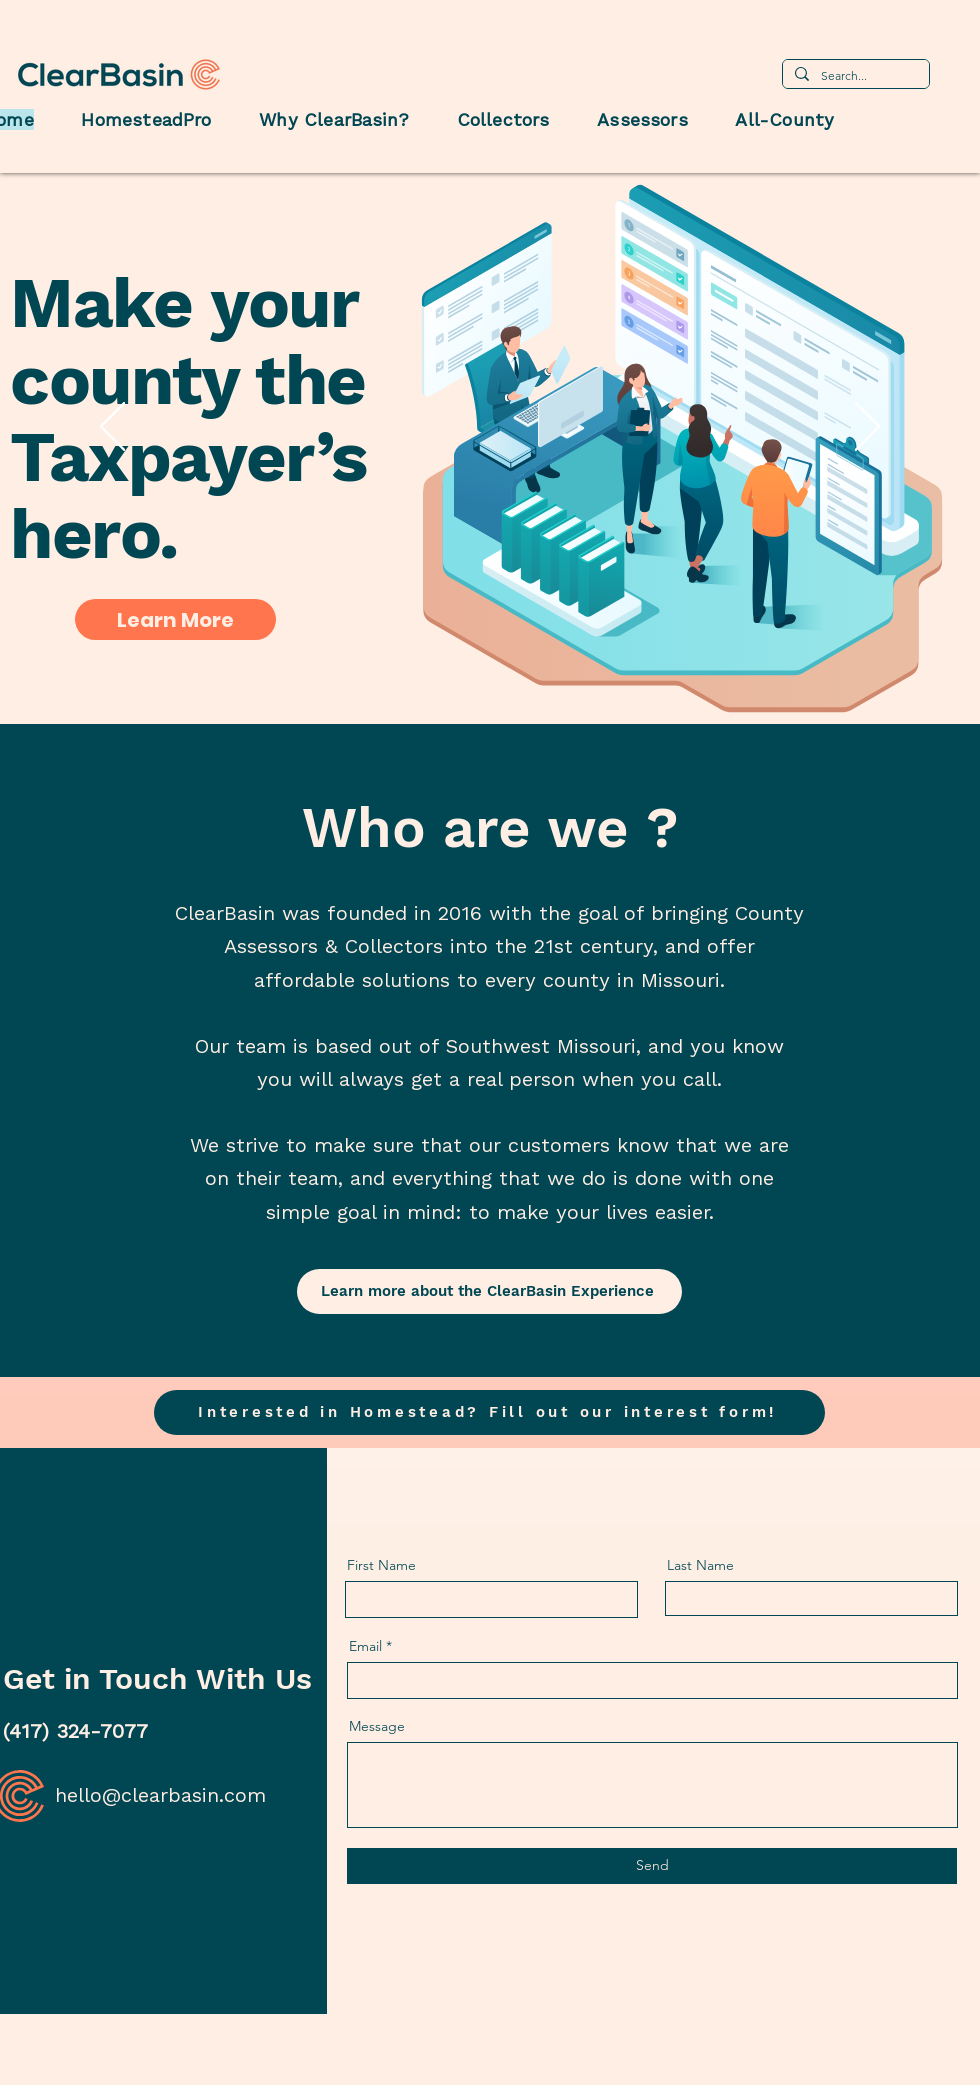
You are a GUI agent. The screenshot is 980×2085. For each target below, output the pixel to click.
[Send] (652, 1866)
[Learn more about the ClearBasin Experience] (489, 1291)
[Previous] (112, 428)
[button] (489, 1412)
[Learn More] (175, 619)
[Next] (867, 428)
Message (377, 1726)
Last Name (700, 1565)
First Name (381, 1565)
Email (365, 1646)
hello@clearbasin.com (160, 1795)
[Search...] (854, 76)
